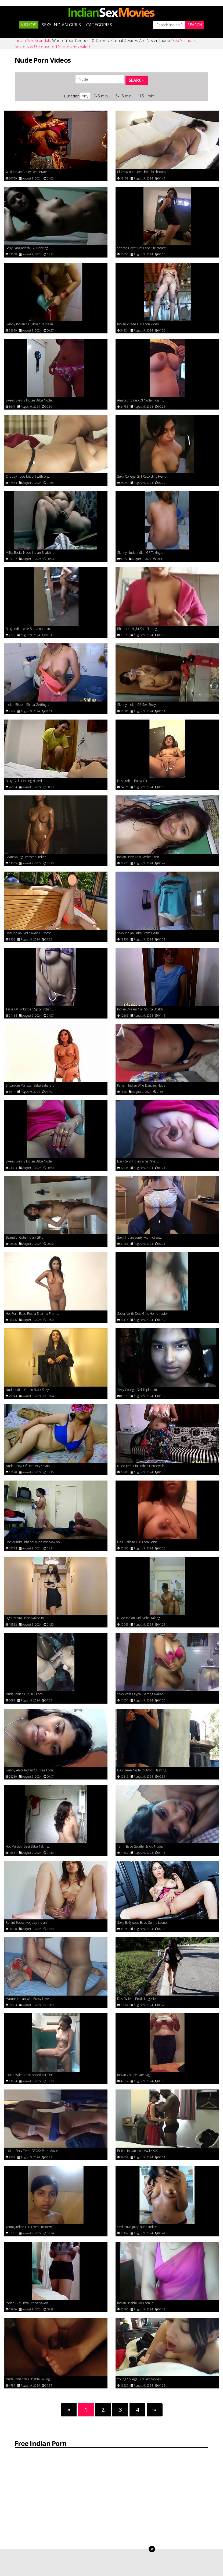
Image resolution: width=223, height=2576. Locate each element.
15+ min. (147, 99)
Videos (28, 29)
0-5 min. (102, 99)
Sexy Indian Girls (61, 29)
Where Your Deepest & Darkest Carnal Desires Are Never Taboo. (106, 47)
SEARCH (137, 83)
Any (85, 99)
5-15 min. (124, 99)
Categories (99, 29)
